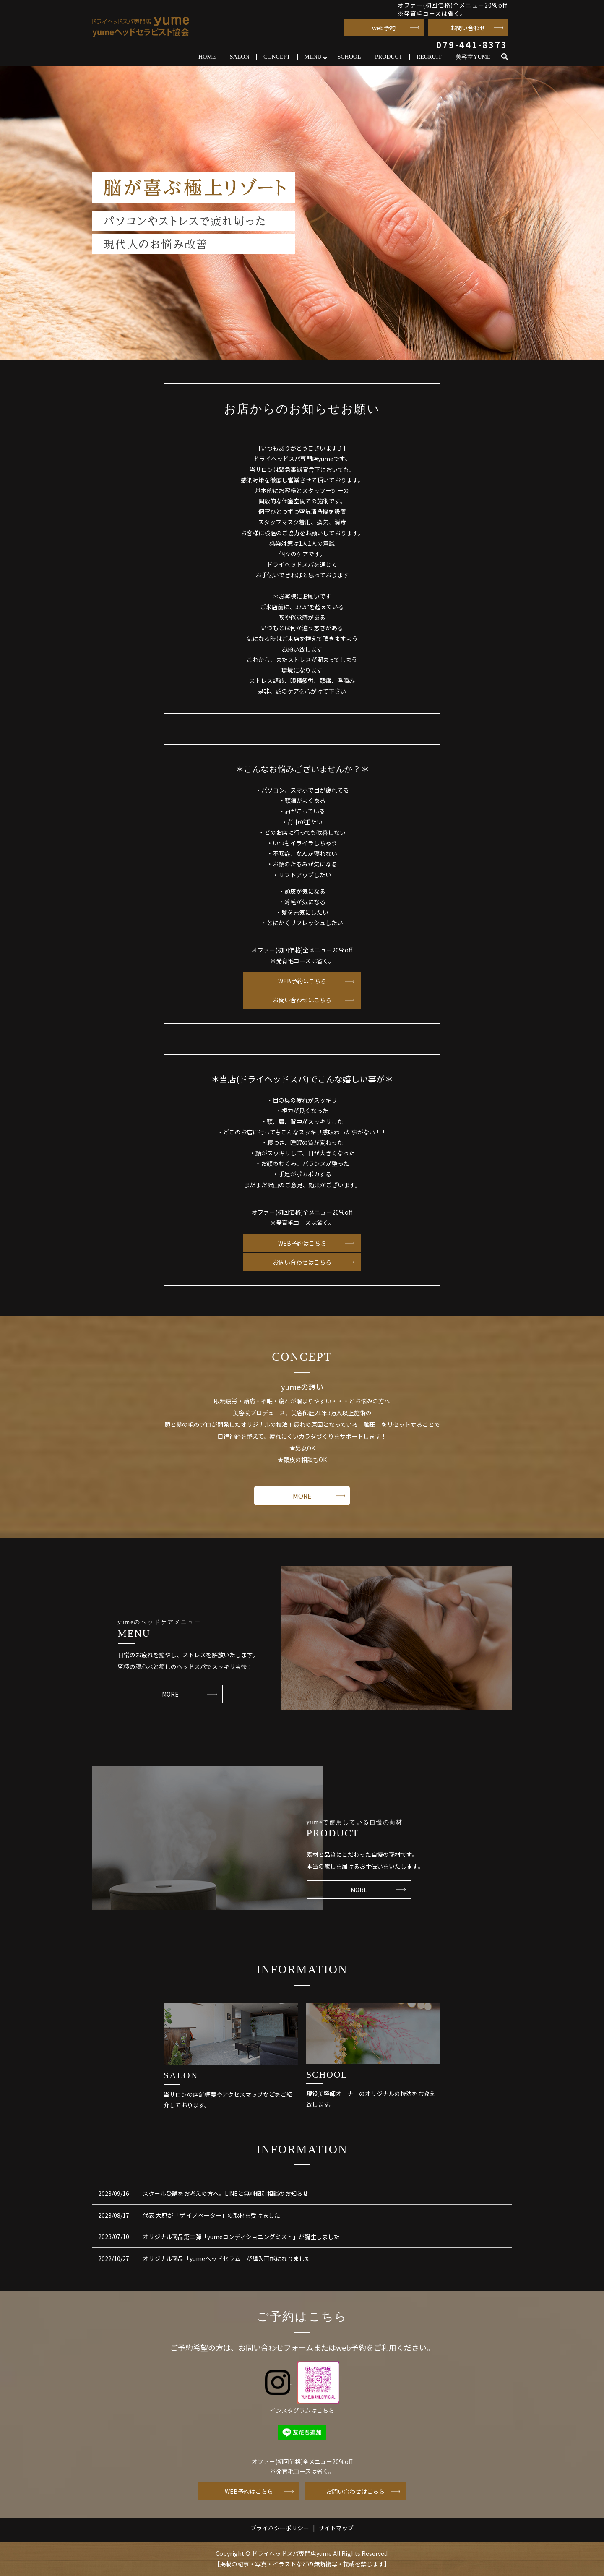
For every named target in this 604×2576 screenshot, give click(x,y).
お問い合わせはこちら (302, 1000)
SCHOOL (349, 57)
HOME (207, 57)
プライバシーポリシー (279, 2528)
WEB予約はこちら (302, 981)
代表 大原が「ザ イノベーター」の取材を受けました (211, 2215)
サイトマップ (336, 2528)
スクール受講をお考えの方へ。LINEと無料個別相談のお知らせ (225, 2194)
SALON (240, 57)
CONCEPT (276, 57)
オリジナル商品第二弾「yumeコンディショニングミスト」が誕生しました (241, 2237)
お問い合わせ (467, 27)
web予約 (384, 27)
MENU (312, 57)
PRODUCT (388, 57)
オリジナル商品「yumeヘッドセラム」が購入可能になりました (227, 2259)
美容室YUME (473, 57)
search (508, 57)
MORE (302, 1496)
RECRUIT (429, 57)
